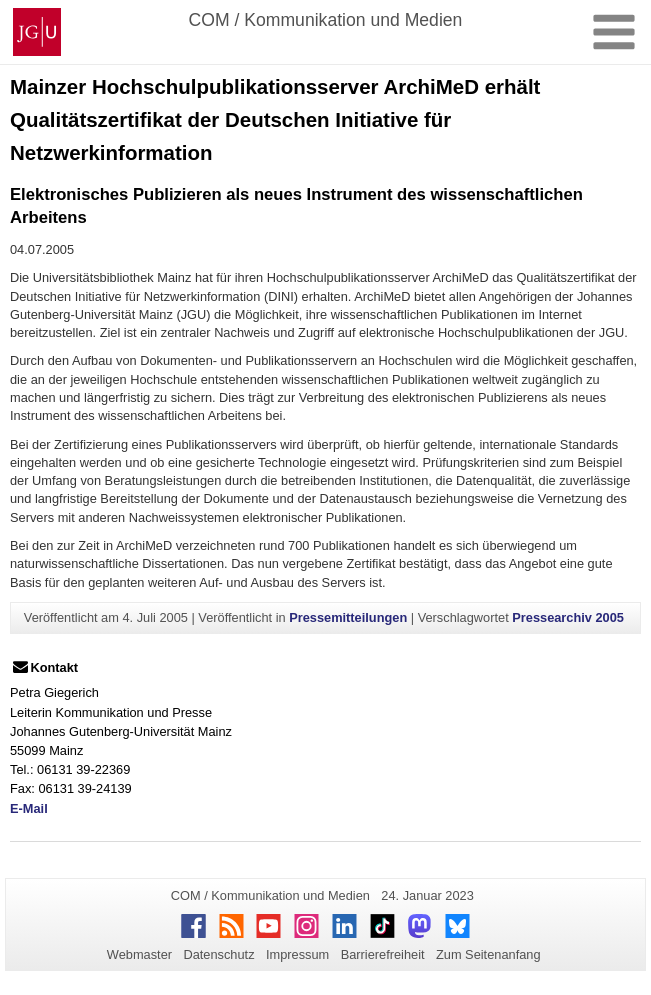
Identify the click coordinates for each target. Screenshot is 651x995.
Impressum (297, 954)
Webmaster (139, 954)
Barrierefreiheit (383, 954)
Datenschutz (218, 954)
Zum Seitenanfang (488, 954)
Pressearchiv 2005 (568, 617)
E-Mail (29, 808)
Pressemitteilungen (348, 617)
